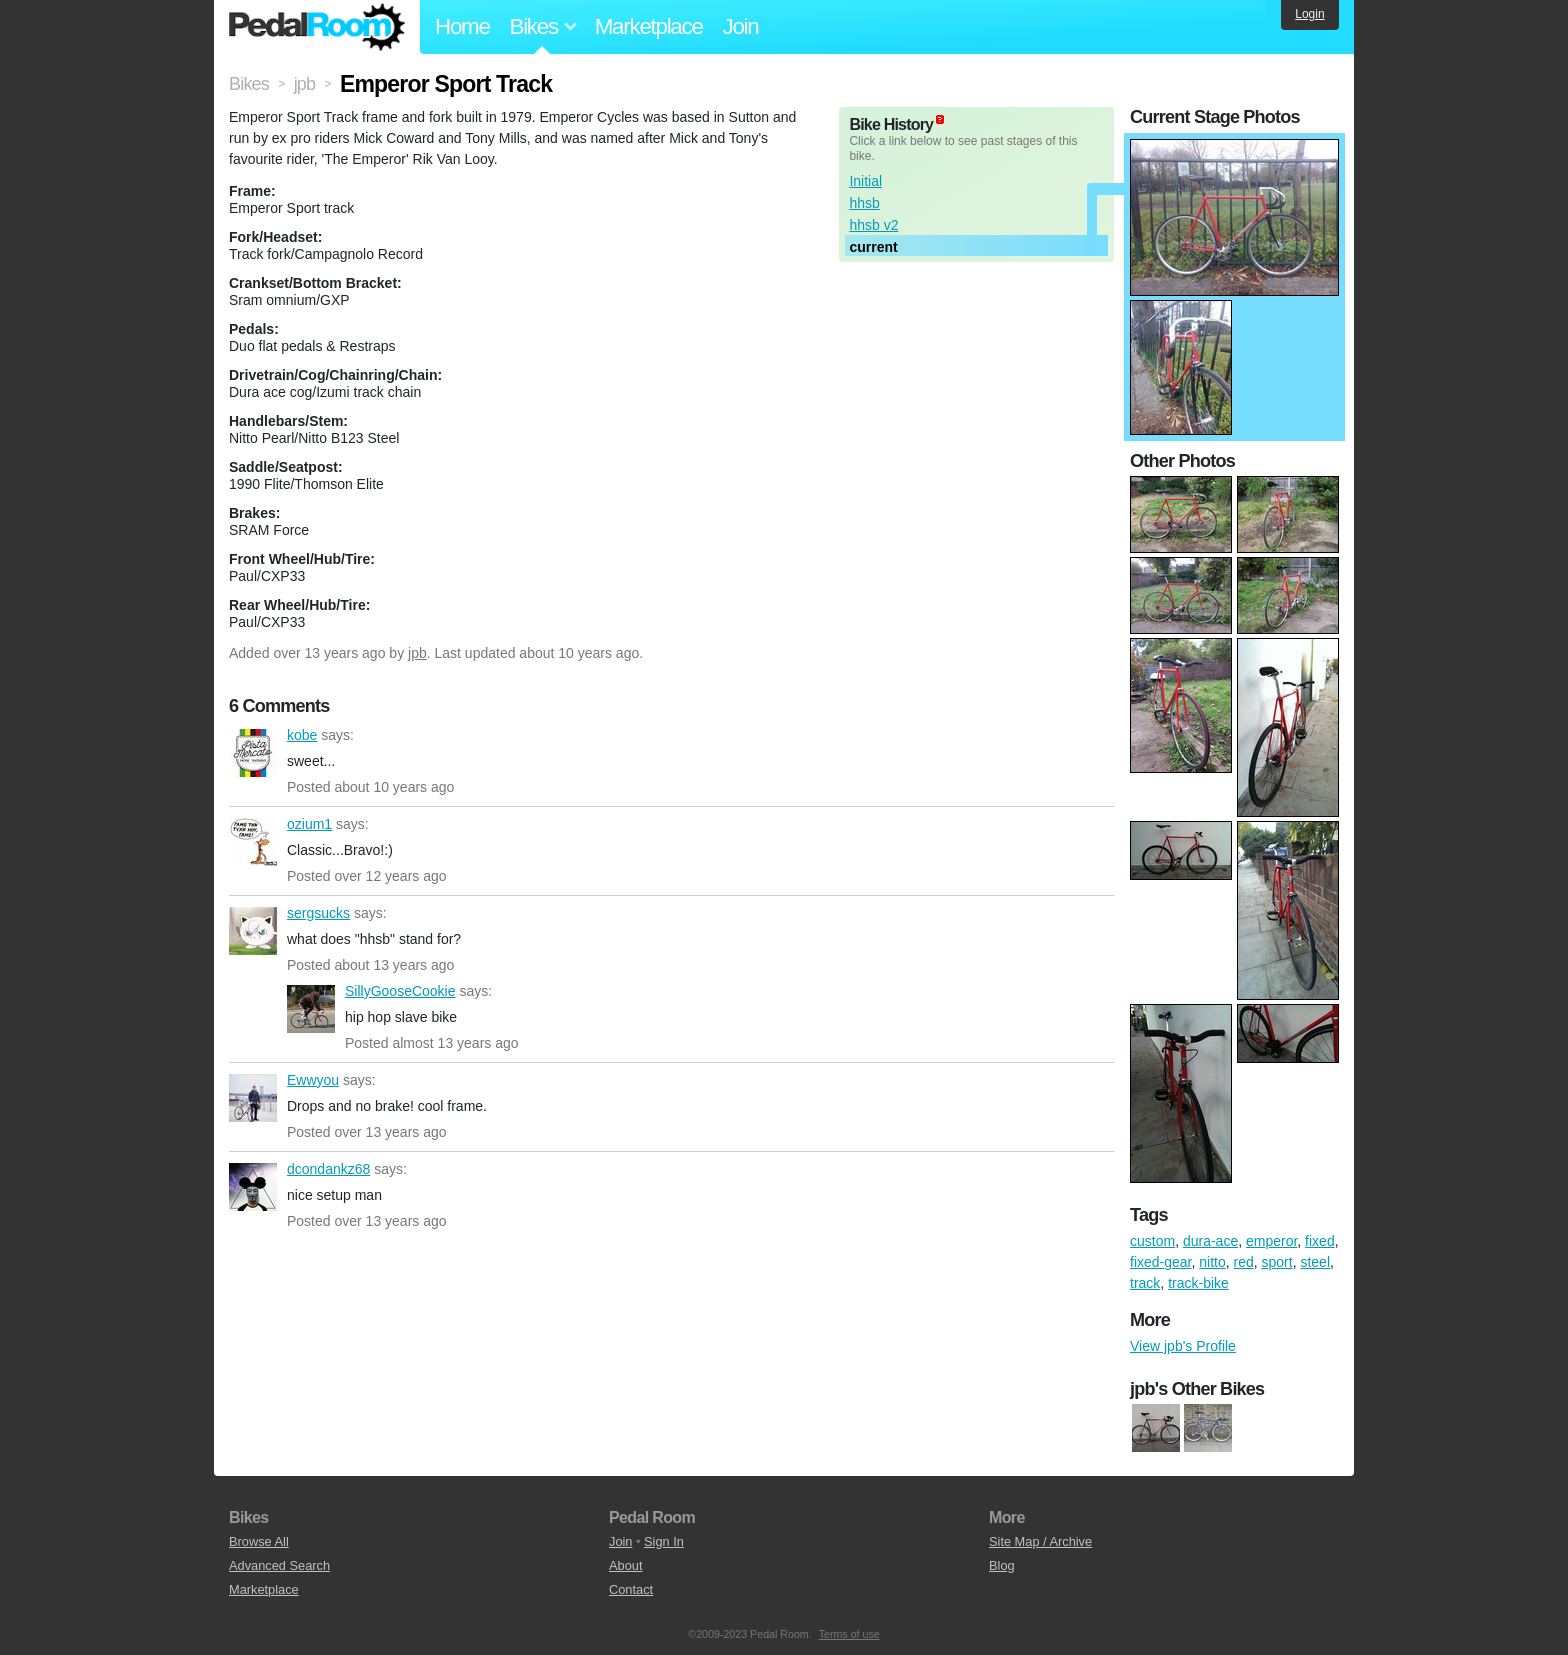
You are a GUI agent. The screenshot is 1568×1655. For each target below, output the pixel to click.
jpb (417, 653)
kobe (253, 753)
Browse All (259, 1541)
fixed (1320, 1241)
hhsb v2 (873, 225)
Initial (865, 181)
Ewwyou (253, 1098)
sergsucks (253, 931)
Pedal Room (317, 27)
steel (1315, 1262)
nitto (1212, 1262)
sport (1277, 1262)
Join (741, 26)
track (1145, 1283)
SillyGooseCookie (311, 1009)
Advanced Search (279, 1565)
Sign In (664, 1541)
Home (462, 26)
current (873, 247)
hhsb (864, 203)
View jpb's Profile (1183, 1346)
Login (1309, 14)
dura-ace (1210, 1241)
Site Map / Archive (1040, 1541)
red (1244, 1262)
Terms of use (849, 1634)
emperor (1271, 1241)
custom (1152, 1241)
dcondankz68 (253, 1187)
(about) (940, 119)
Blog (1002, 1565)
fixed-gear (1160, 1262)
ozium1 (253, 842)
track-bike (1198, 1283)
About (625, 1565)
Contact (631, 1589)
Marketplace (649, 26)
